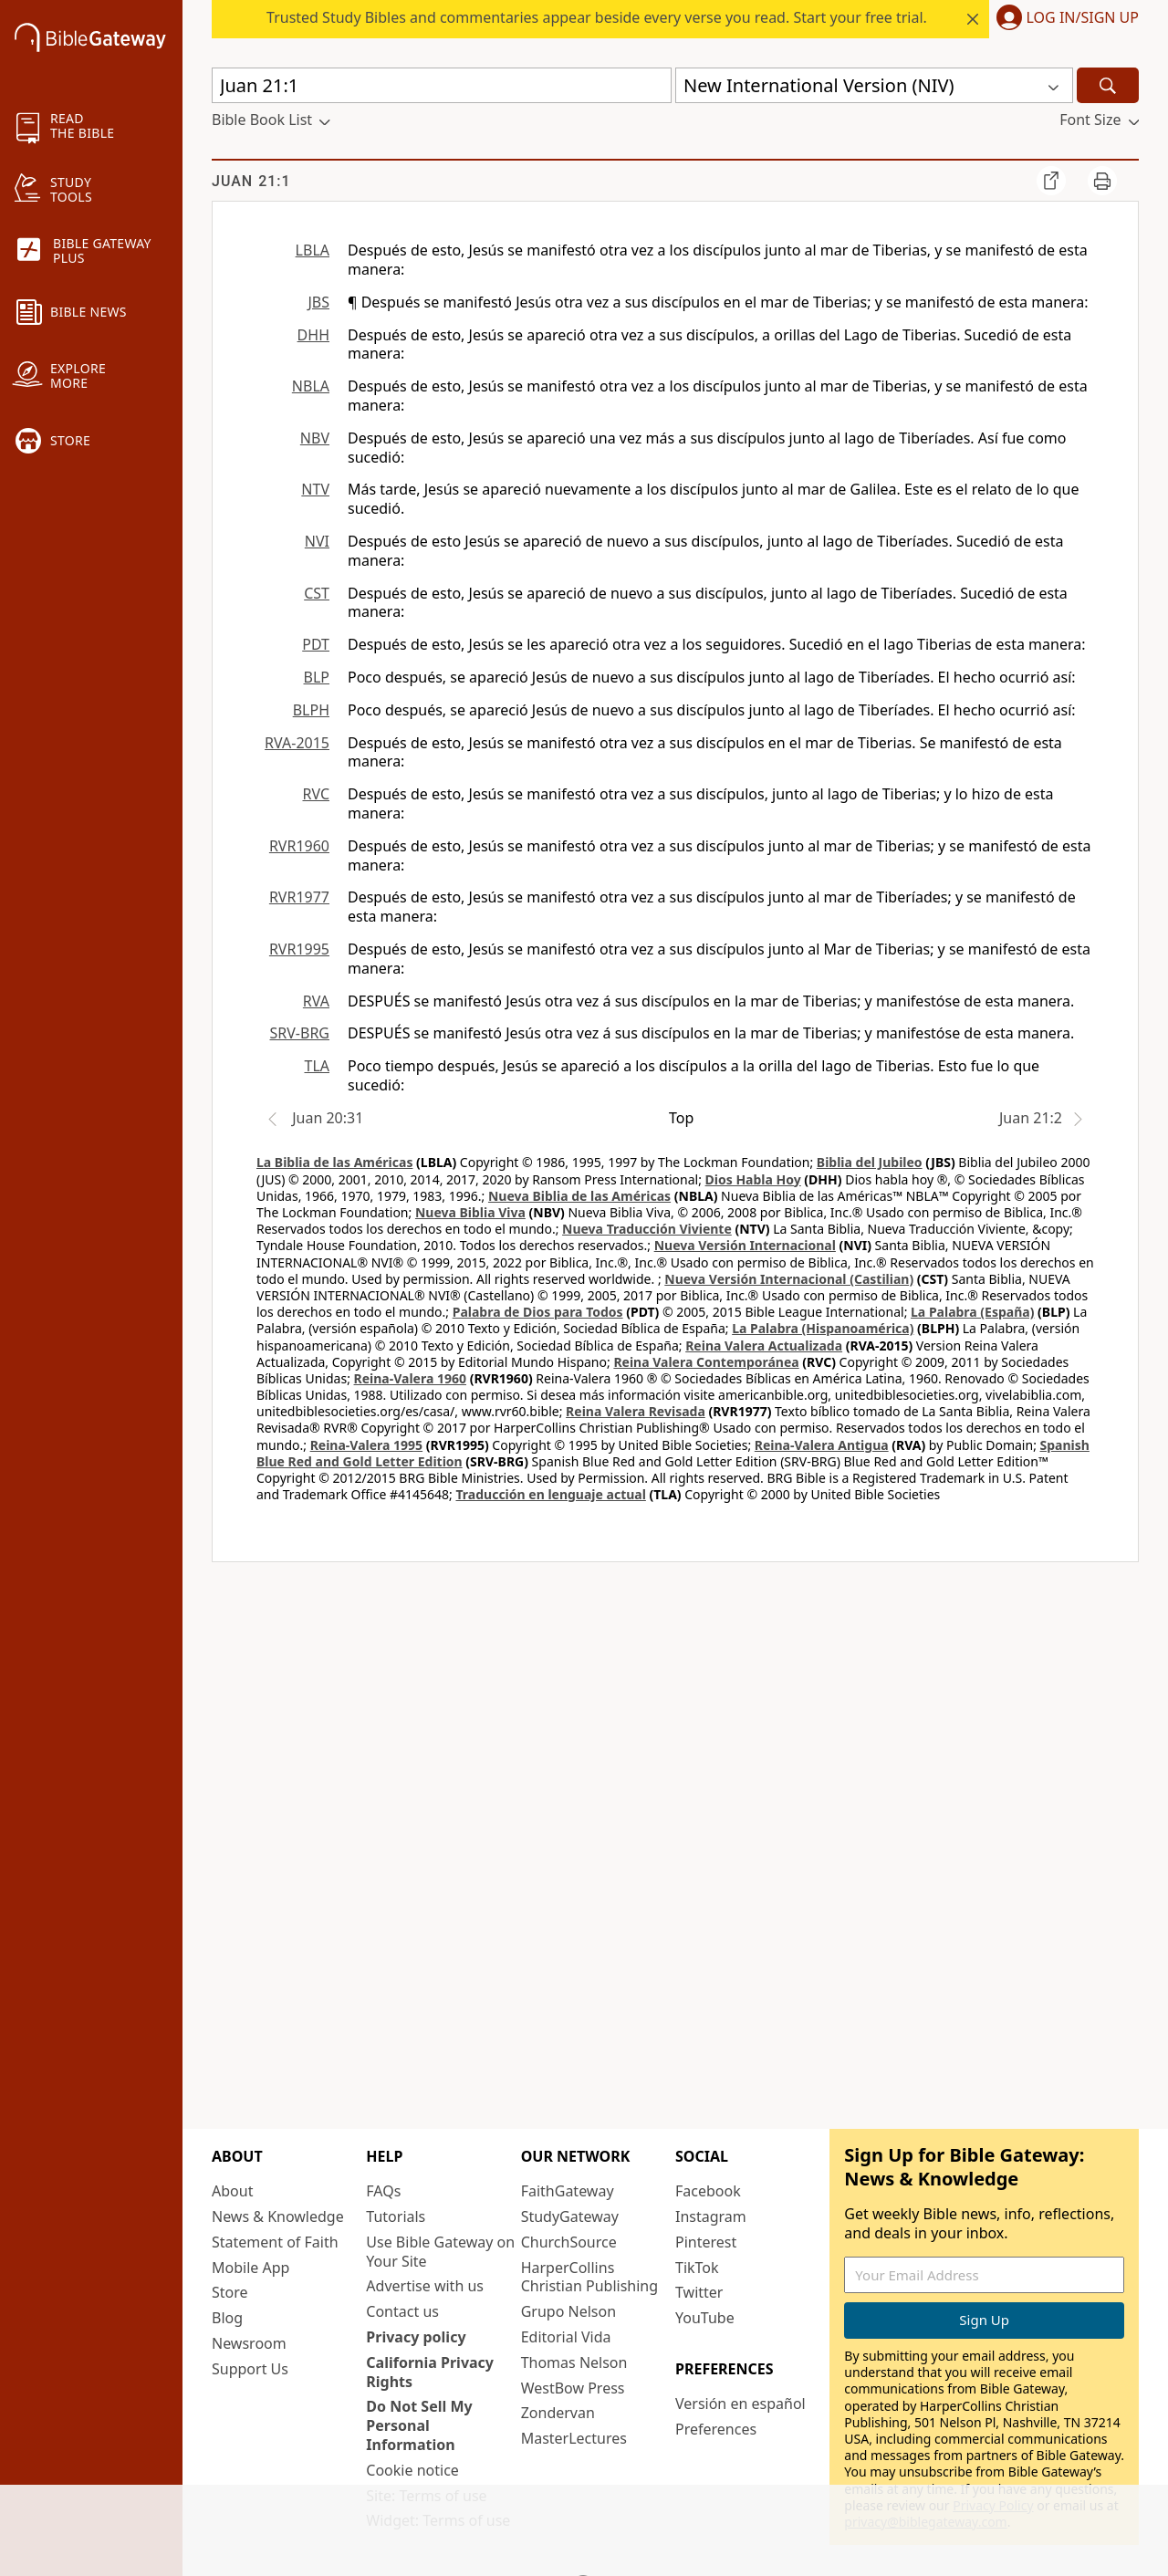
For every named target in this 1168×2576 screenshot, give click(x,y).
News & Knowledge (278, 2216)
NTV (315, 489)
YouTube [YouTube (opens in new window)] (705, 2318)
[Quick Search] (442, 85)
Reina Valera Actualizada (763, 1345)
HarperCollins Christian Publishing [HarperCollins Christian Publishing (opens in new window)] (589, 2277)
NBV (314, 438)
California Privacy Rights (430, 2372)
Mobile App (250, 2268)
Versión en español (740, 2403)
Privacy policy (415, 2337)
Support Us (250, 2369)
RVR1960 (299, 846)
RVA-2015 (297, 743)
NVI (317, 541)
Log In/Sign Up (1083, 18)
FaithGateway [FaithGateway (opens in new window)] (567, 2191)
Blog (227, 2318)
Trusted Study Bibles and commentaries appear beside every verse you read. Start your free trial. (596, 17)
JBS (318, 302)
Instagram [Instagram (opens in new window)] (710, 2216)
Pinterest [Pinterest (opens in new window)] (705, 2242)
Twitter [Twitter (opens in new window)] (699, 2292)
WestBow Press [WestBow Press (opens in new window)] (573, 2388)
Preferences (715, 2429)
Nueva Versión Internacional (745, 1245)
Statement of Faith (275, 2242)
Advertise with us (425, 2286)
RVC (315, 794)
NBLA (310, 386)
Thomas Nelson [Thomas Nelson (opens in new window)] (574, 2362)
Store (230, 2292)
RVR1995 (299, 949)
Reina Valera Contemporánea (705, 1362)
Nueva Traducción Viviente (647, 1228)
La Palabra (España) (972, 1311)
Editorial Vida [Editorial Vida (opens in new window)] (566, 2337)
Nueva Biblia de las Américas (579, 1196)
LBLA (312, 250)
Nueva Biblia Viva (470, 1212)
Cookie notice (412, 2470)
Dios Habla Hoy (753, 1179)
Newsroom (249, 2343)
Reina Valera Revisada (635, 1411)
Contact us (402, 2311)
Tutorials (395, 2216)
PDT (315, 644)
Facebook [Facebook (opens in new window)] (708, 2191)
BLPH (311, 710)
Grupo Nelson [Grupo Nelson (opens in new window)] (568, 2311)
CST (316, 593)
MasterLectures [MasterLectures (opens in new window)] (574, 2438)
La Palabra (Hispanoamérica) (822, 1328)
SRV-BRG (300, 1033)
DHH (313, 335)
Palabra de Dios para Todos (538, 1311)
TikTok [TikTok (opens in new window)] (697, 2268)
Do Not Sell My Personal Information (419, 2425)
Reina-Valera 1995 (366, 1445)
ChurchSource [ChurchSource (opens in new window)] (569, 2242)
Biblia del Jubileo (870, 1162)
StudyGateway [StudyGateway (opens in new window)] (570, 2216)
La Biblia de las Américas (334, 1162)
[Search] (1108, 85)
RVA (316, 1001)
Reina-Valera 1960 (410, 1378)
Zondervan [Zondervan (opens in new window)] (558, 2413)
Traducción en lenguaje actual (550, 1494)
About (232, 2191)
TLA (316, 1066)
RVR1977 (299, 897)
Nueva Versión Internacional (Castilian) (788, 1279)
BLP (316, 677)
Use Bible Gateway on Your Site (440, 2251)
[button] (1064, 19)
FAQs (383, 2191)
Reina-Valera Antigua (822, 1445)
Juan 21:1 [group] (251, 181)
